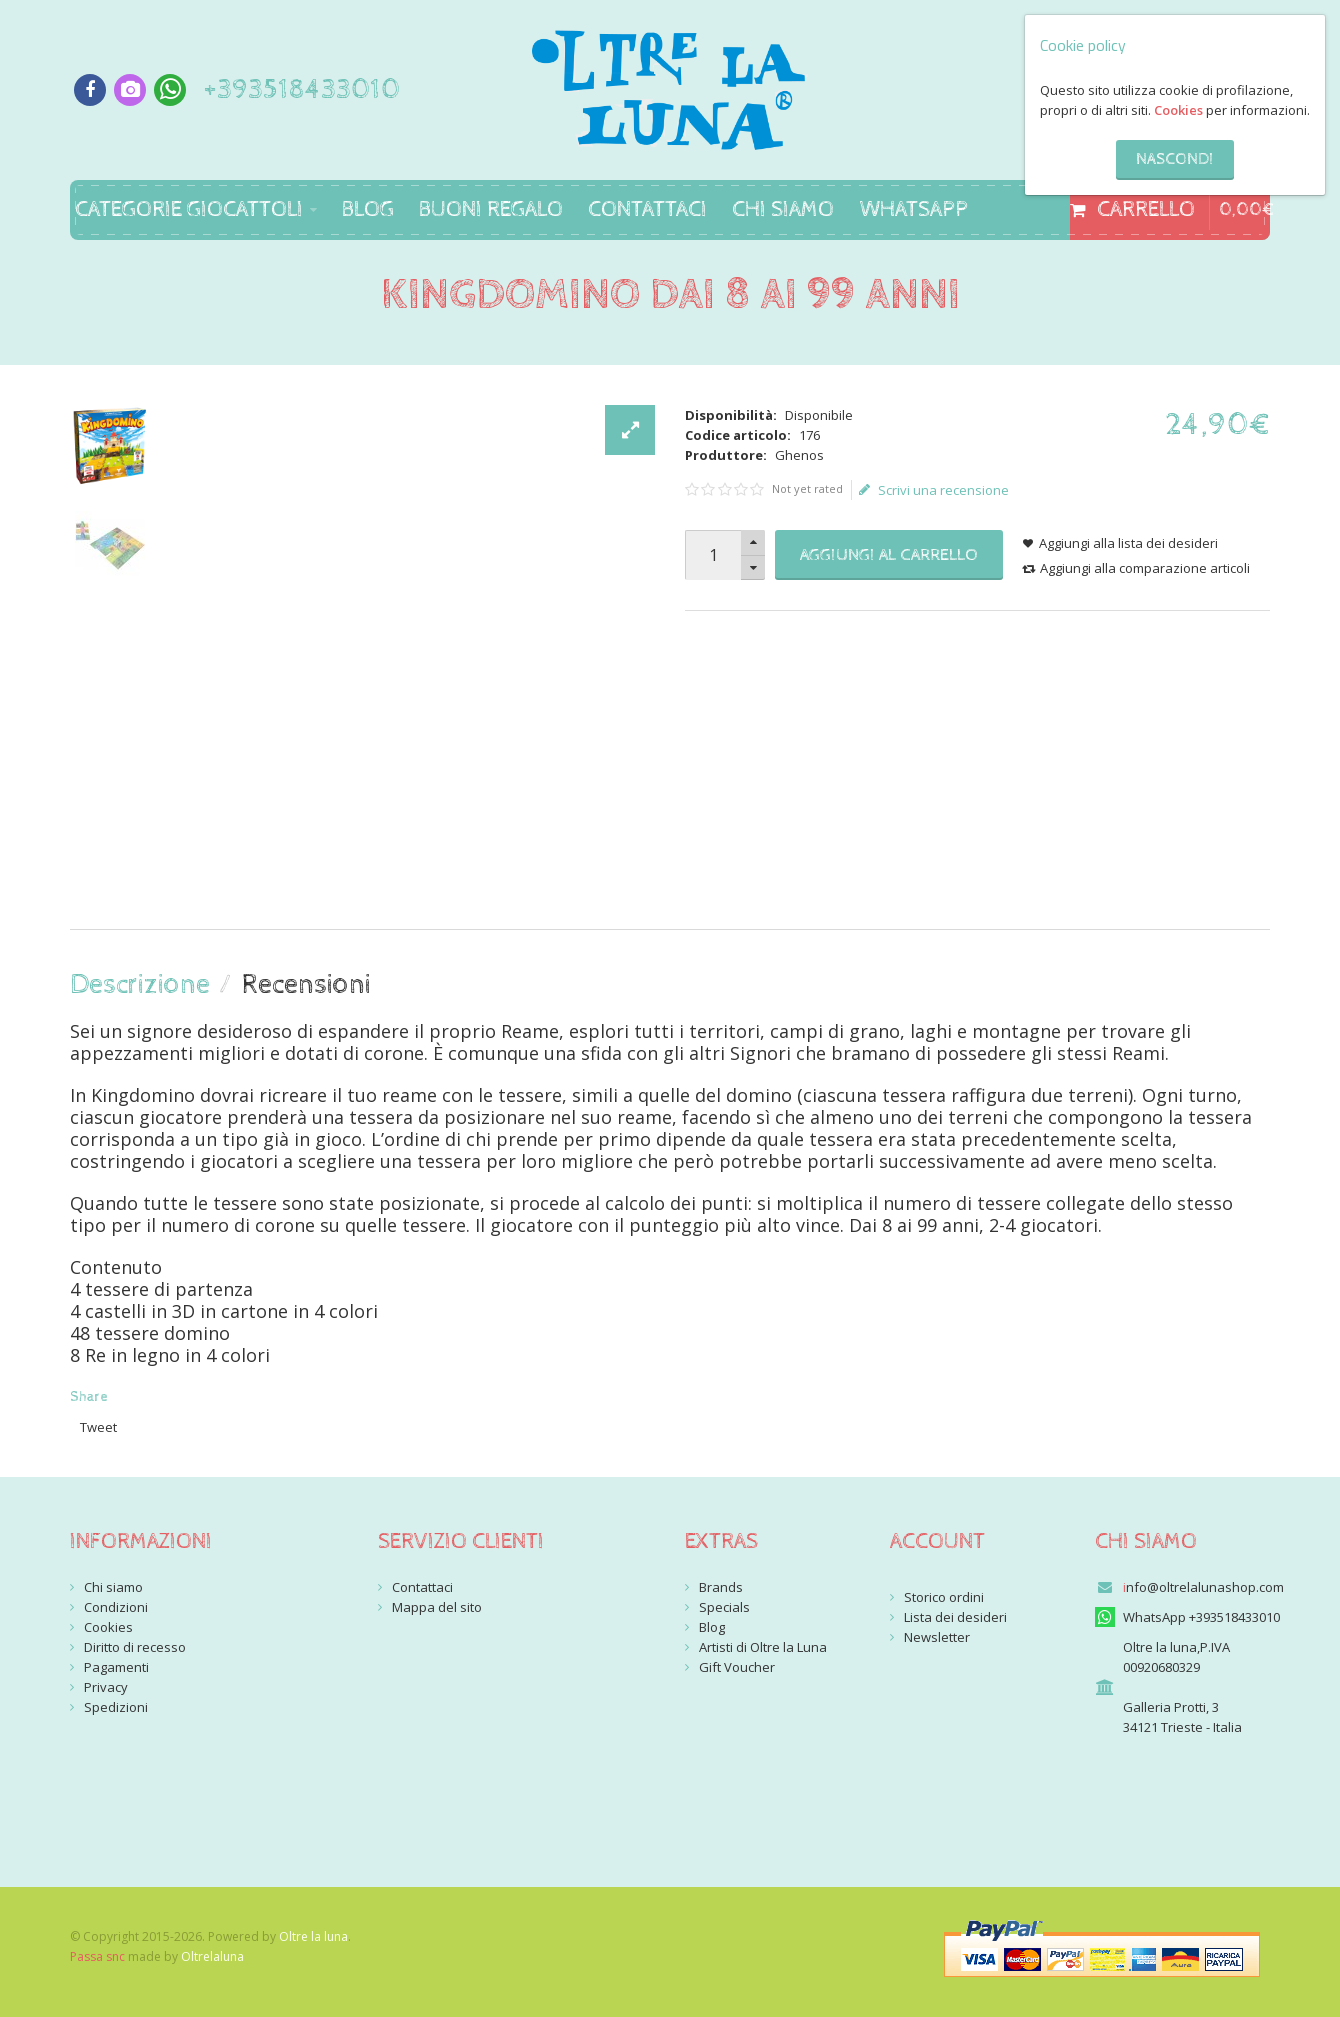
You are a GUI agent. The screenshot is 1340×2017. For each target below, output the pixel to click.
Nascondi (1175, 159)
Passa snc (97, 1956)
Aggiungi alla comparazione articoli (1145, 568)
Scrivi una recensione (934, 490)
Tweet (98, 1427)
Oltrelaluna (212, 1956)
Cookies (1178, 110)
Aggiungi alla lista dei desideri (1128, 543)
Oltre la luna (313, 1936)
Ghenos (799, 455)
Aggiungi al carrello (889, 555)
